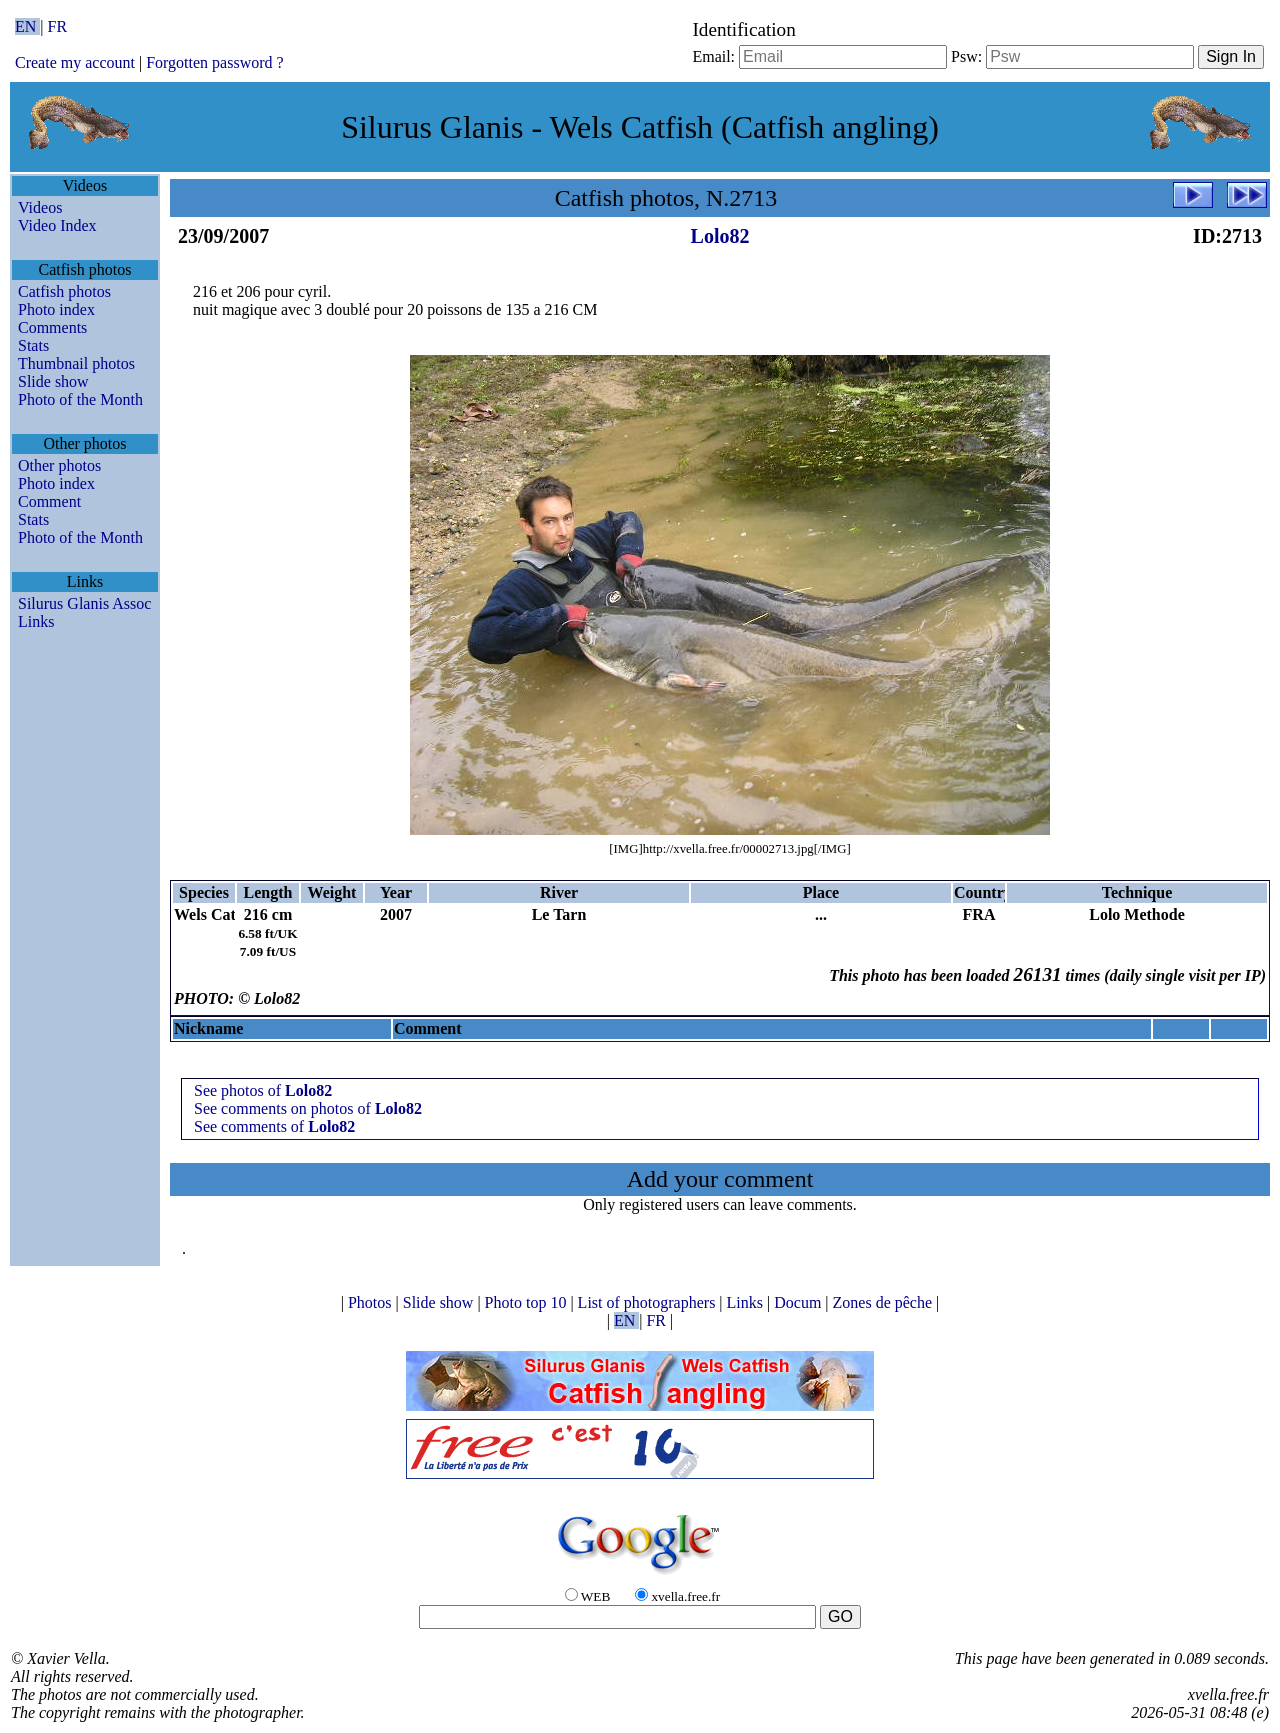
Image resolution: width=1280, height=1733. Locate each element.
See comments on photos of (308, 1108)
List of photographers (649, 1302)
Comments (52, 327)
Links (36, 621)
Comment (49, 501)
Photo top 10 (528, 1302)
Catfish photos (64, 291)
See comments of (274, 1126)
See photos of (263, 1090)
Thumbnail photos (76, 363)
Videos (40, 207)
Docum (799, 1302)
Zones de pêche (885, 1302)
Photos (372, 1302)
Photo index (56, 309)
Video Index (57, 225)
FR (58, 26)
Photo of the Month (80, 399)
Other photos (59, 465)
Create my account (75, 62)
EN (27, 26)
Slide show (53, 381)
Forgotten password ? (214, 62)
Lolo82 (720, 236)
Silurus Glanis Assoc (84, 603)
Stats (33, 345)
